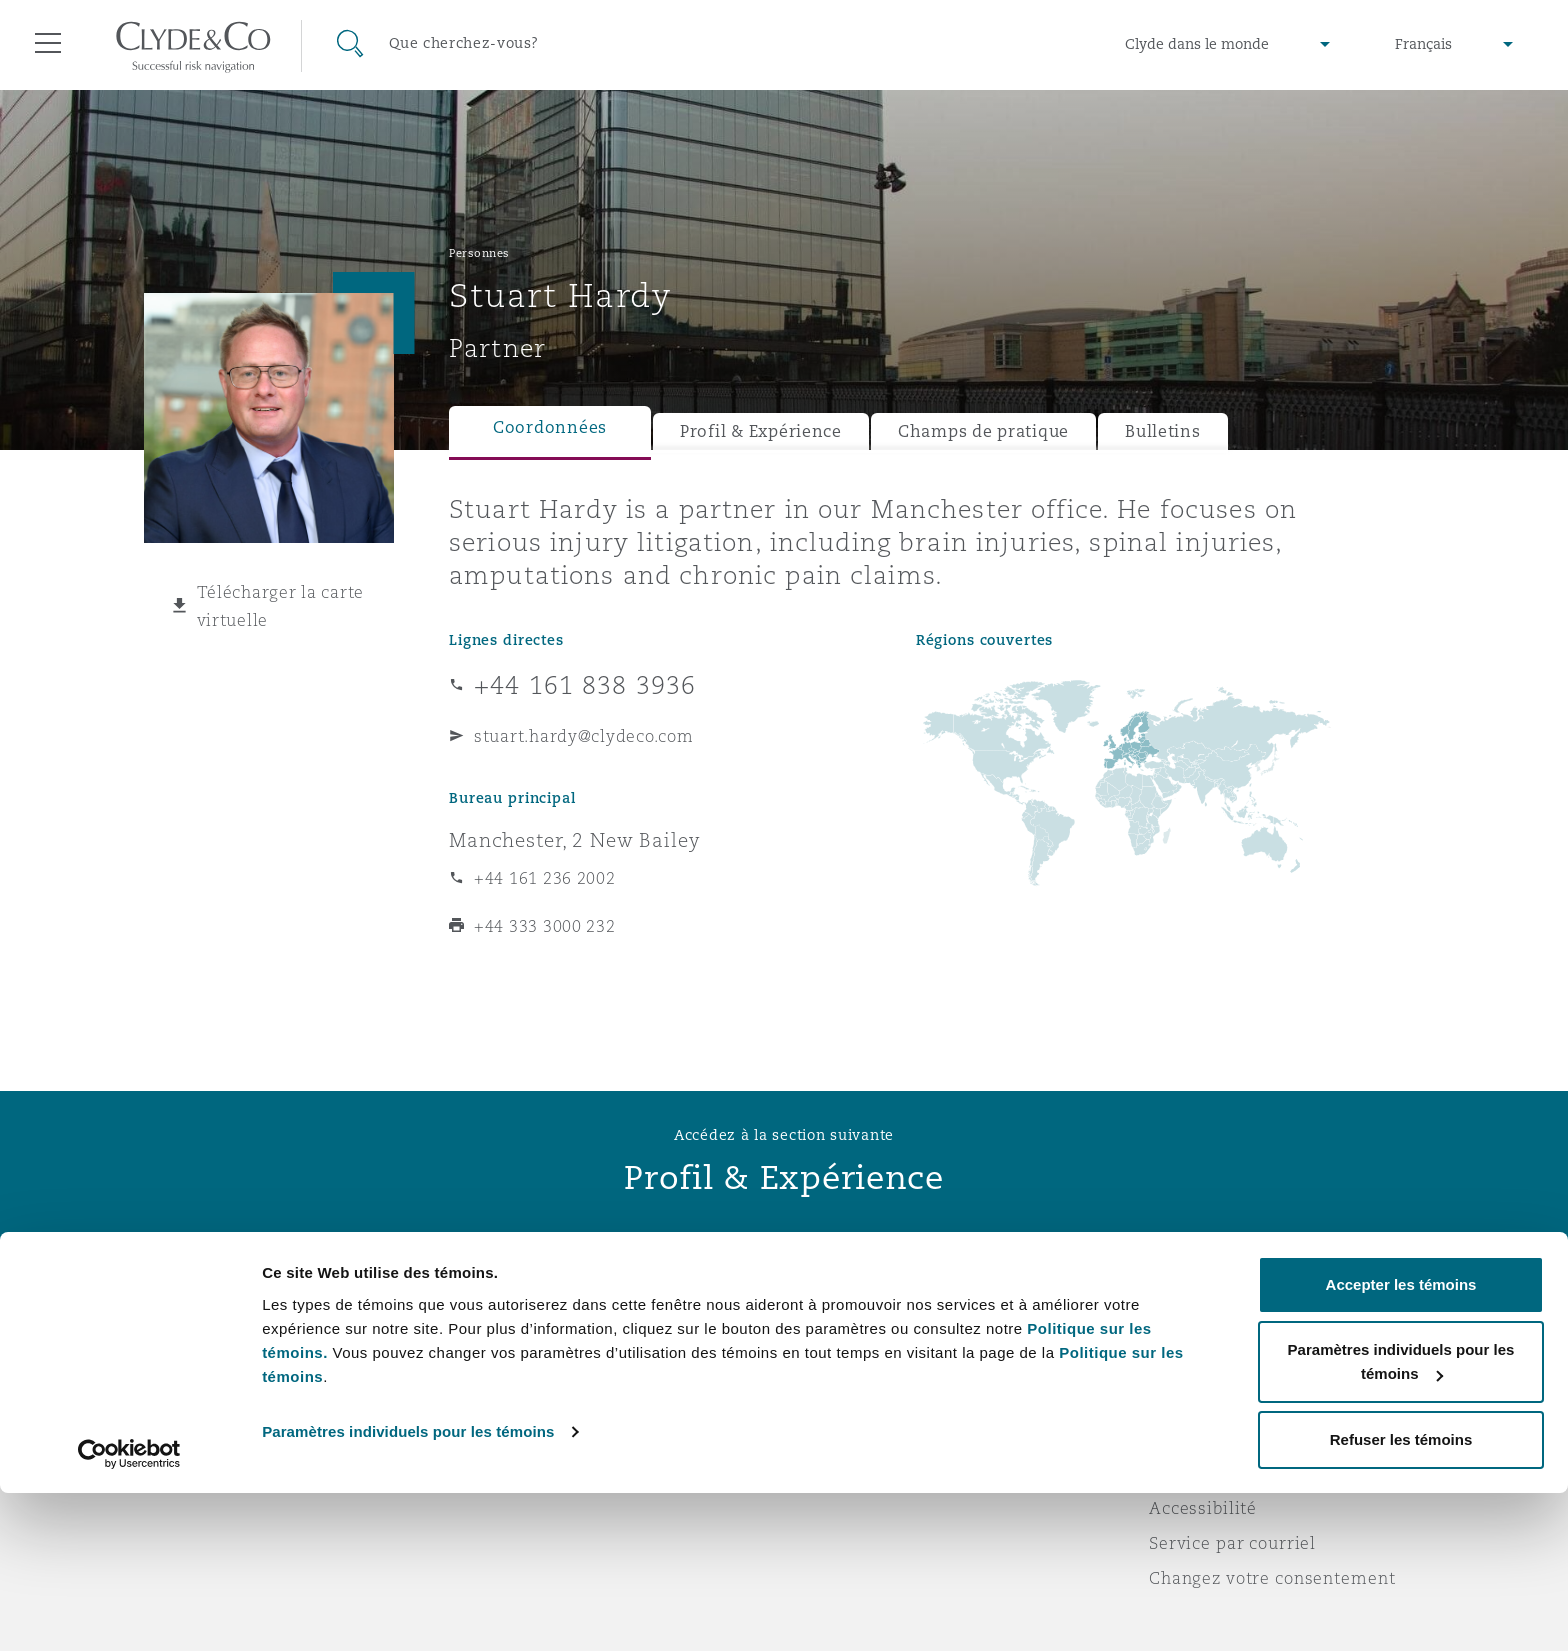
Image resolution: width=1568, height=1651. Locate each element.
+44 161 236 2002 (545, 878)
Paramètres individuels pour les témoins (408, 1589)
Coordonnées (550, 427)
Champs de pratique (983, 431)
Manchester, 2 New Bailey (575, 840)
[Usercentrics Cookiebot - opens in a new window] (129, 1612)
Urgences (863, 1333)
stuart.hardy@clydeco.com (584, 736)
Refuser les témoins (1401, 1597)
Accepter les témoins (1401, 1442)
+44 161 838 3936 (585, 685)
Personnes (479, 253)
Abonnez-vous (858, 1369)
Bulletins (1163, 431)
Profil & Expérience (761, 431)
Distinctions (500, 1368)
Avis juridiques (1213, 1333)
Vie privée (1192, 1368)
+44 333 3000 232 (545, 926)
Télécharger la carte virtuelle (281, 606)
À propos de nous (522, 1333)
